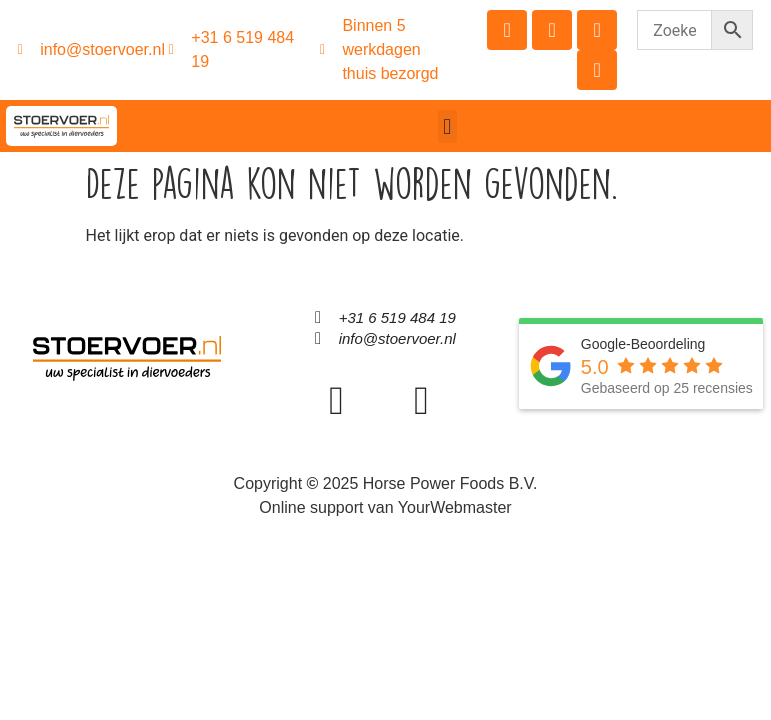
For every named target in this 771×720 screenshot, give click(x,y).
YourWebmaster (455, 507)
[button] (447, 126)
